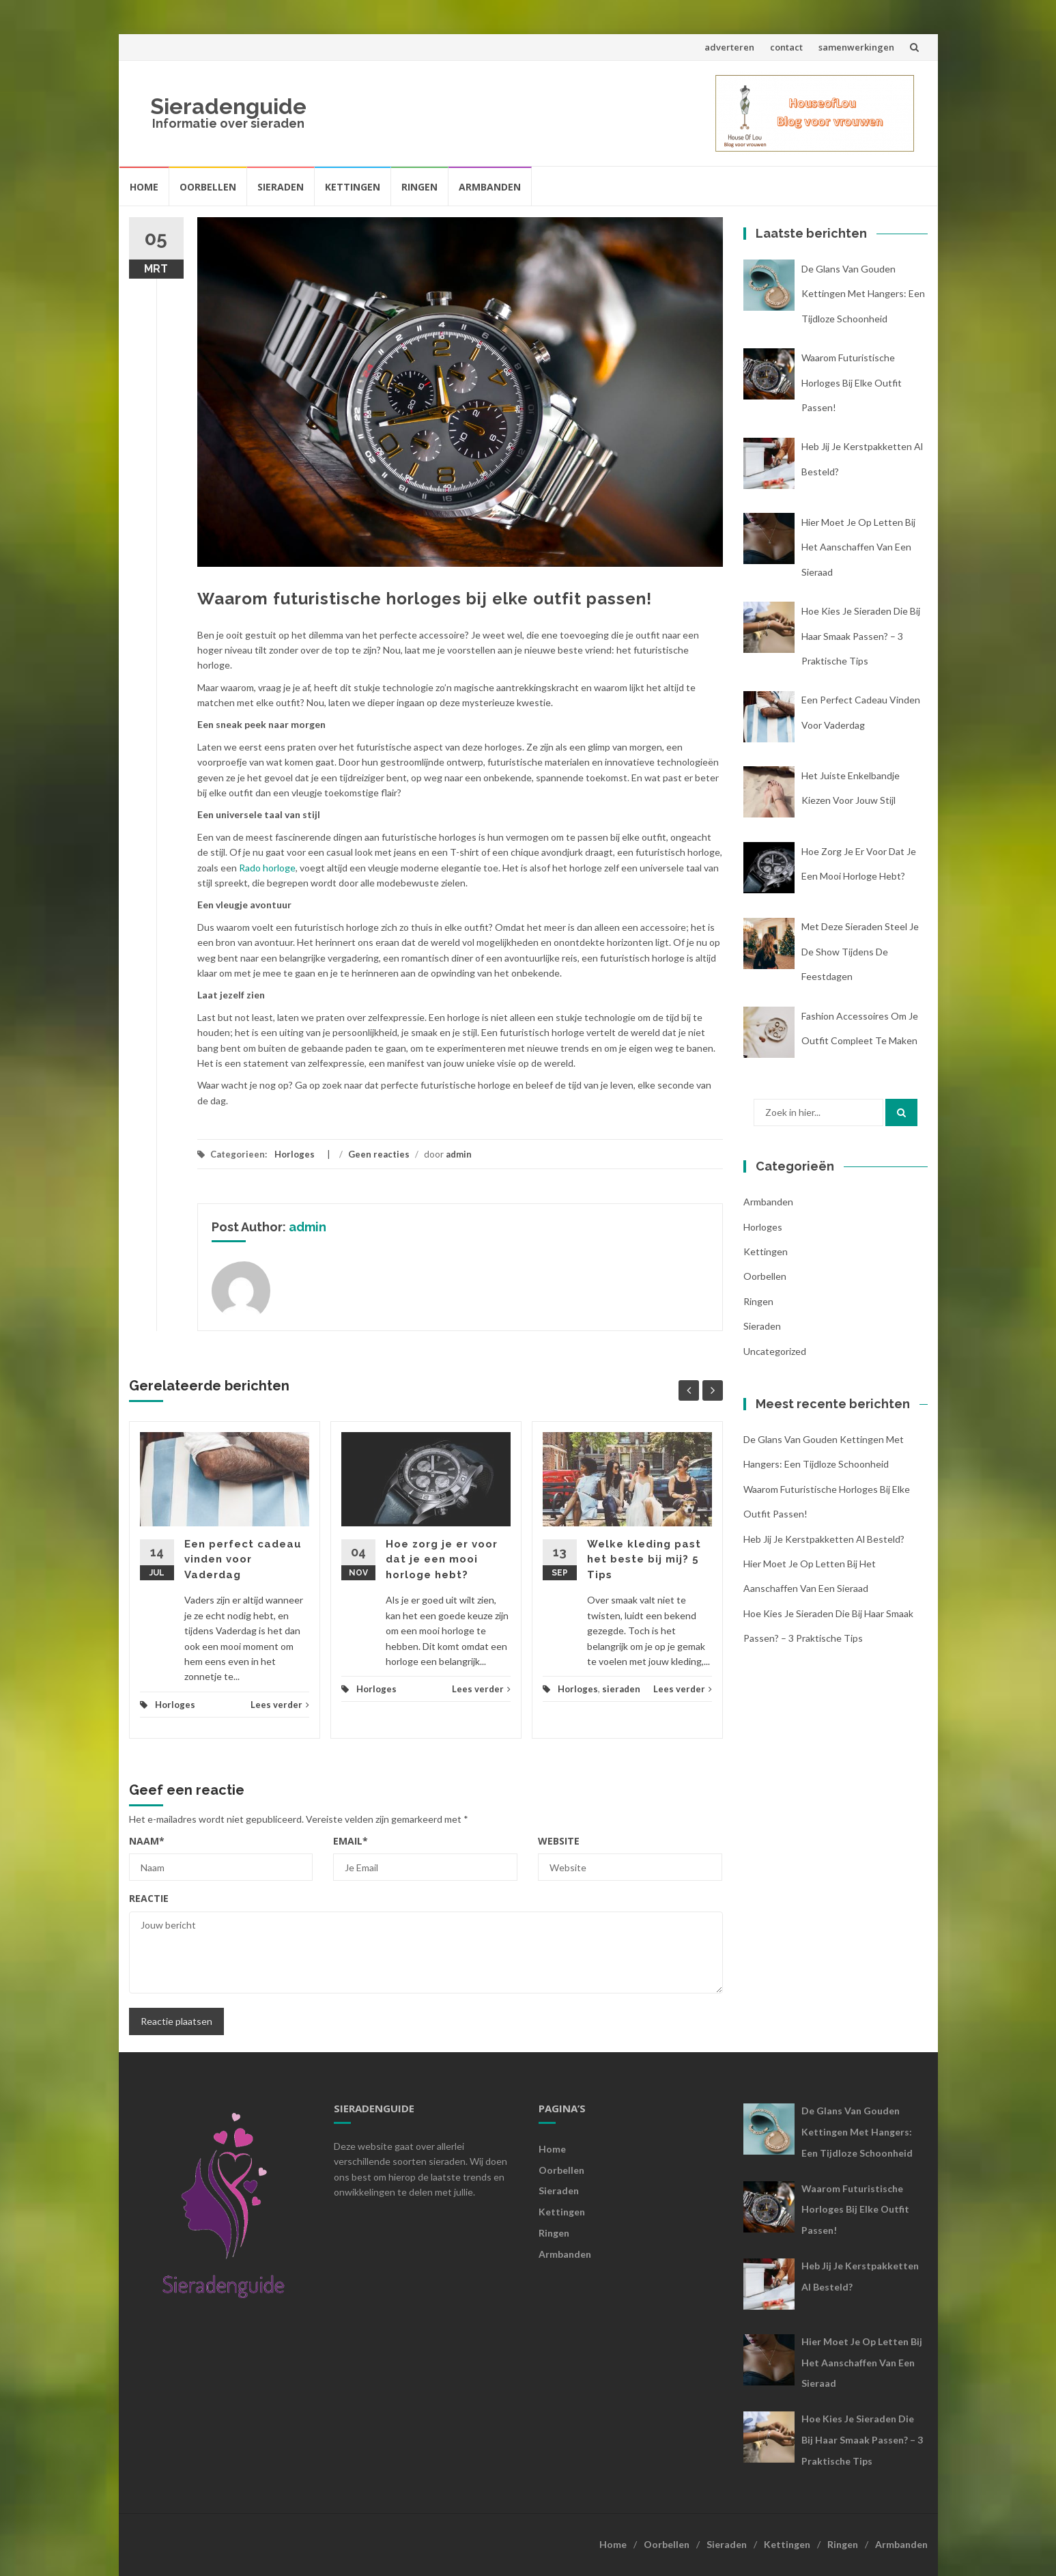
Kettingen (352, 186)
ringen (758, 1301)
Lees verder (280, 1704)
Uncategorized (774, 1351)
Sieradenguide (228, 106)
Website (559, 1840)
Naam (147, 1840)
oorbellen (764, 1276)
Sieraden (280, 186)
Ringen (419, 186)
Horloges (294, 1154)
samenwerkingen (856, 47)
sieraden (621, 1688)
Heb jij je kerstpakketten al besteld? (823, 1539)
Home (144, 186)
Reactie (149, 1898)
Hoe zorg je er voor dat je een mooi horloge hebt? (442, 1559)
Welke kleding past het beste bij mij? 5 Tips (644, 1559)
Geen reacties (379, 1154)
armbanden (768, 1201)
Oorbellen (208, 186)
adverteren (729, 47)
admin (459, 1154)
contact (786, 47)
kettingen (765, 1251)
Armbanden (490, 186)
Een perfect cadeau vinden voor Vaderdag (243, 1559)
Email (350, 1840)
